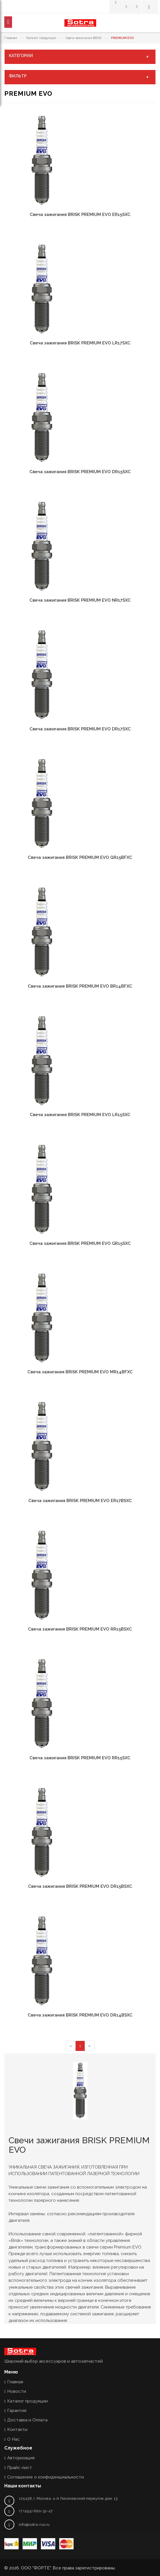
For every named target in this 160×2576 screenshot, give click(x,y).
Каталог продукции (41, 38)
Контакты (17, 2429)
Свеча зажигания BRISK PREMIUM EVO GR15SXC (80, 1243)
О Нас (13, 2439)
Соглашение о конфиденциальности (45, 2477)
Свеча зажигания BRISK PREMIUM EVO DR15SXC (80, 471)
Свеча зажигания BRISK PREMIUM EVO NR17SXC (80, 600)
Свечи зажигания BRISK (84, 38)
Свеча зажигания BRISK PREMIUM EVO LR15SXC (80, 1114)
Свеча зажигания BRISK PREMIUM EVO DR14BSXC (80, 2015)
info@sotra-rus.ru (34, 2524)
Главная (10, 38)
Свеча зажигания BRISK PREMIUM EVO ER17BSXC (80, 1500)
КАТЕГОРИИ (80, 56)
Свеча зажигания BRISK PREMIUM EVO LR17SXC (80, 343)
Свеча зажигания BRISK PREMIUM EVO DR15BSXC (80, 1886)
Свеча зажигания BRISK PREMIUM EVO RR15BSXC (80, 1629)
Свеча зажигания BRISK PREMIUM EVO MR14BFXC (80, 1371)
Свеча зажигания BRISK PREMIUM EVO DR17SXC (80, 729)
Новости (16, 2391)
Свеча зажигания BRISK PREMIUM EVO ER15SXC (80, 214)
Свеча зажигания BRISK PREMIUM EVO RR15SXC (80, 1757)
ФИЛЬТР (80, 77)
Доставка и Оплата (27, 2420)
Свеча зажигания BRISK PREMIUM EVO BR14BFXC (80, 986)
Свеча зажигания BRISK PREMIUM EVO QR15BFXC (80, 857)
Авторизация (21, 2457)
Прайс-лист (19, 2467)
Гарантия (16, 2410)
